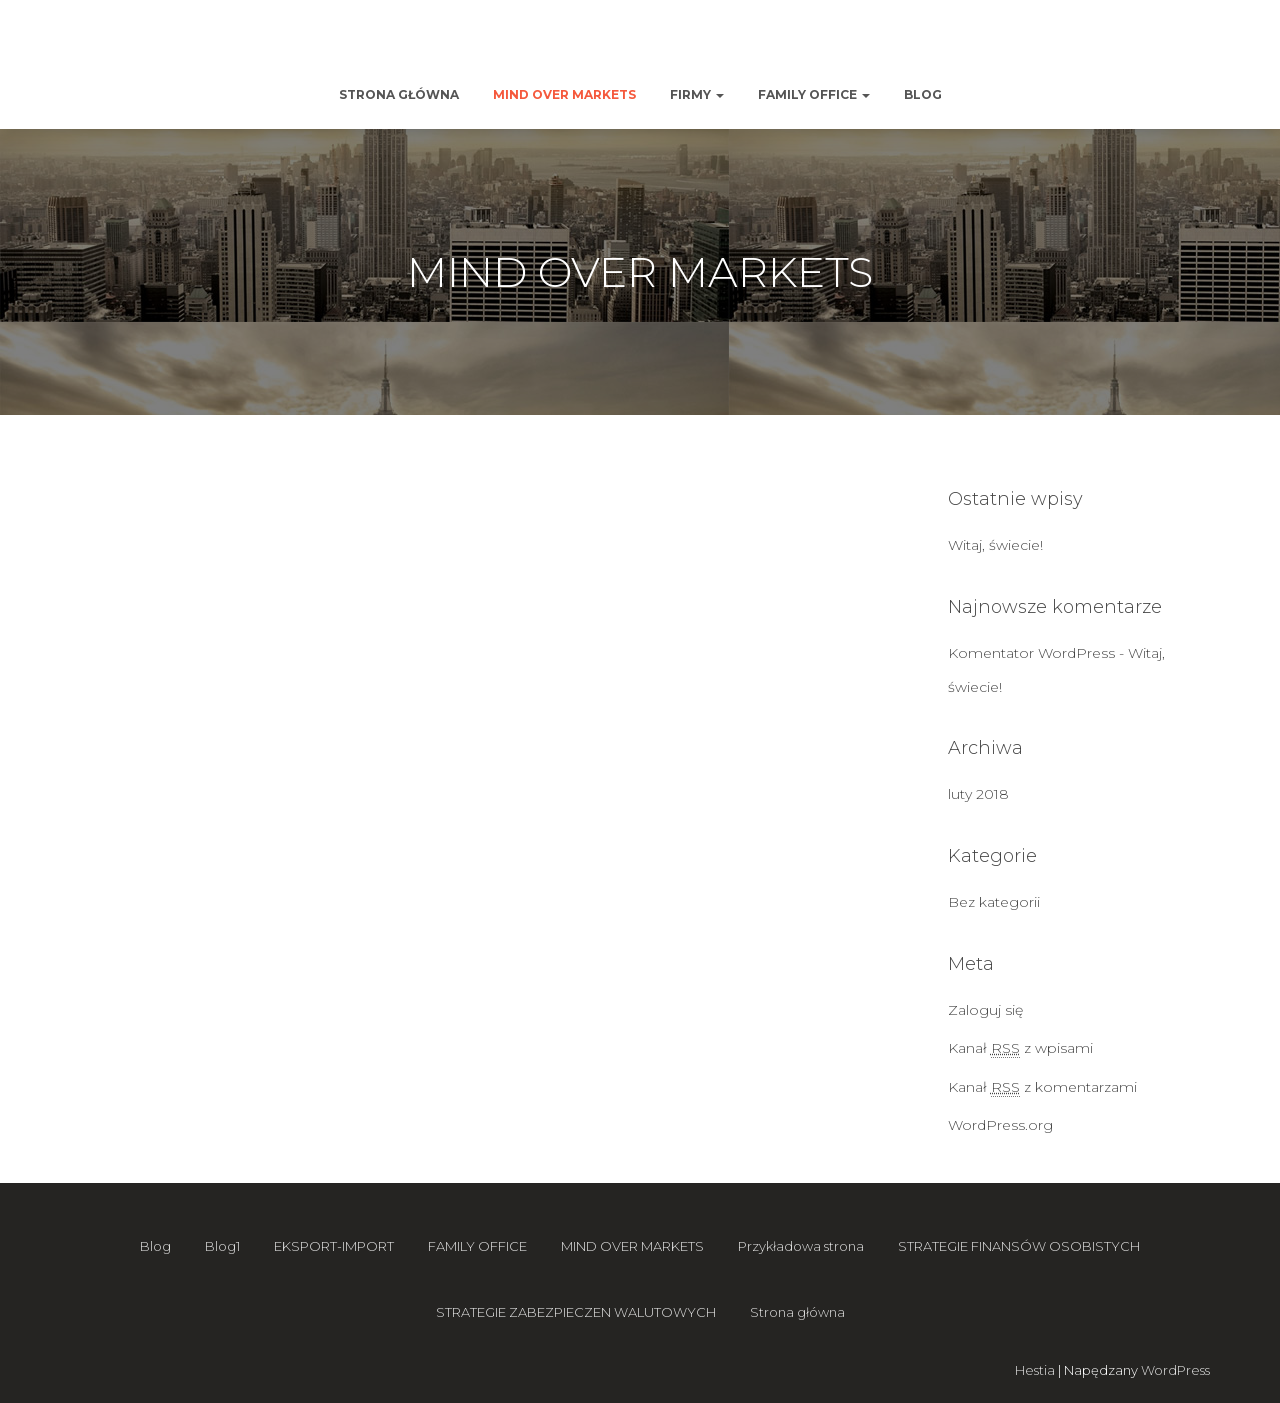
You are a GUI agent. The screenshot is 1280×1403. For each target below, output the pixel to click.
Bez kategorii (994, 902)
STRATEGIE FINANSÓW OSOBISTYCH (1019, 1246)
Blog (923, 94)
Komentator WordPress (1031, 653)
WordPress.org (1000, 1125)
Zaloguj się (985, 1010)
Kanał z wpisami (1020, 1048)
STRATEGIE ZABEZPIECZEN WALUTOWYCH (576, 1312)
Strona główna (399, 94)
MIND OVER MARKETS (564, 94)
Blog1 (222, 1246)
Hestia (1035, 1370)
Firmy (697, 94)
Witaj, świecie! (995, 545)
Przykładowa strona (801, 1246)
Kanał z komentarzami (1042, 1087)
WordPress (1175, 1370)
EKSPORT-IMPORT (334, 1246)
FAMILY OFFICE (814, 94)
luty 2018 (978, 794)
